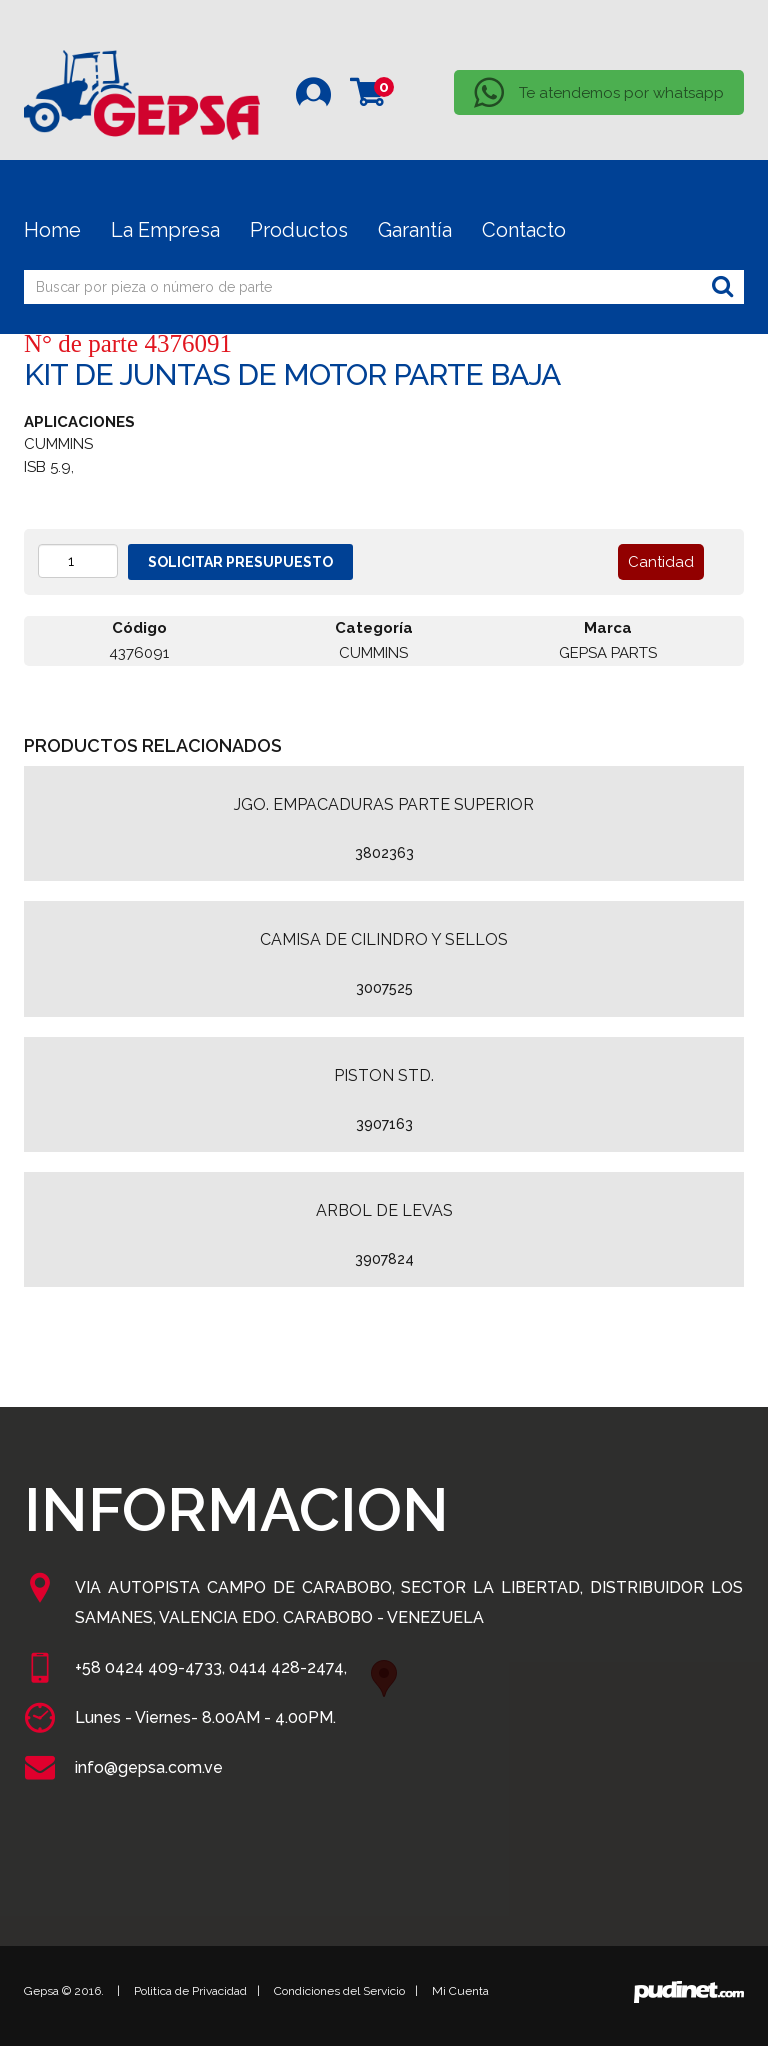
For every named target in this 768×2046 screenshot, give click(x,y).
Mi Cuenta (460, 1991)
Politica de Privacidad (190, 1991)
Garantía (415, 230)
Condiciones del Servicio (339, 1991)
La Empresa (165, 230)
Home (52, 230)
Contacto (524, 230)
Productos (299, 230)
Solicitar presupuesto (240, 562)
